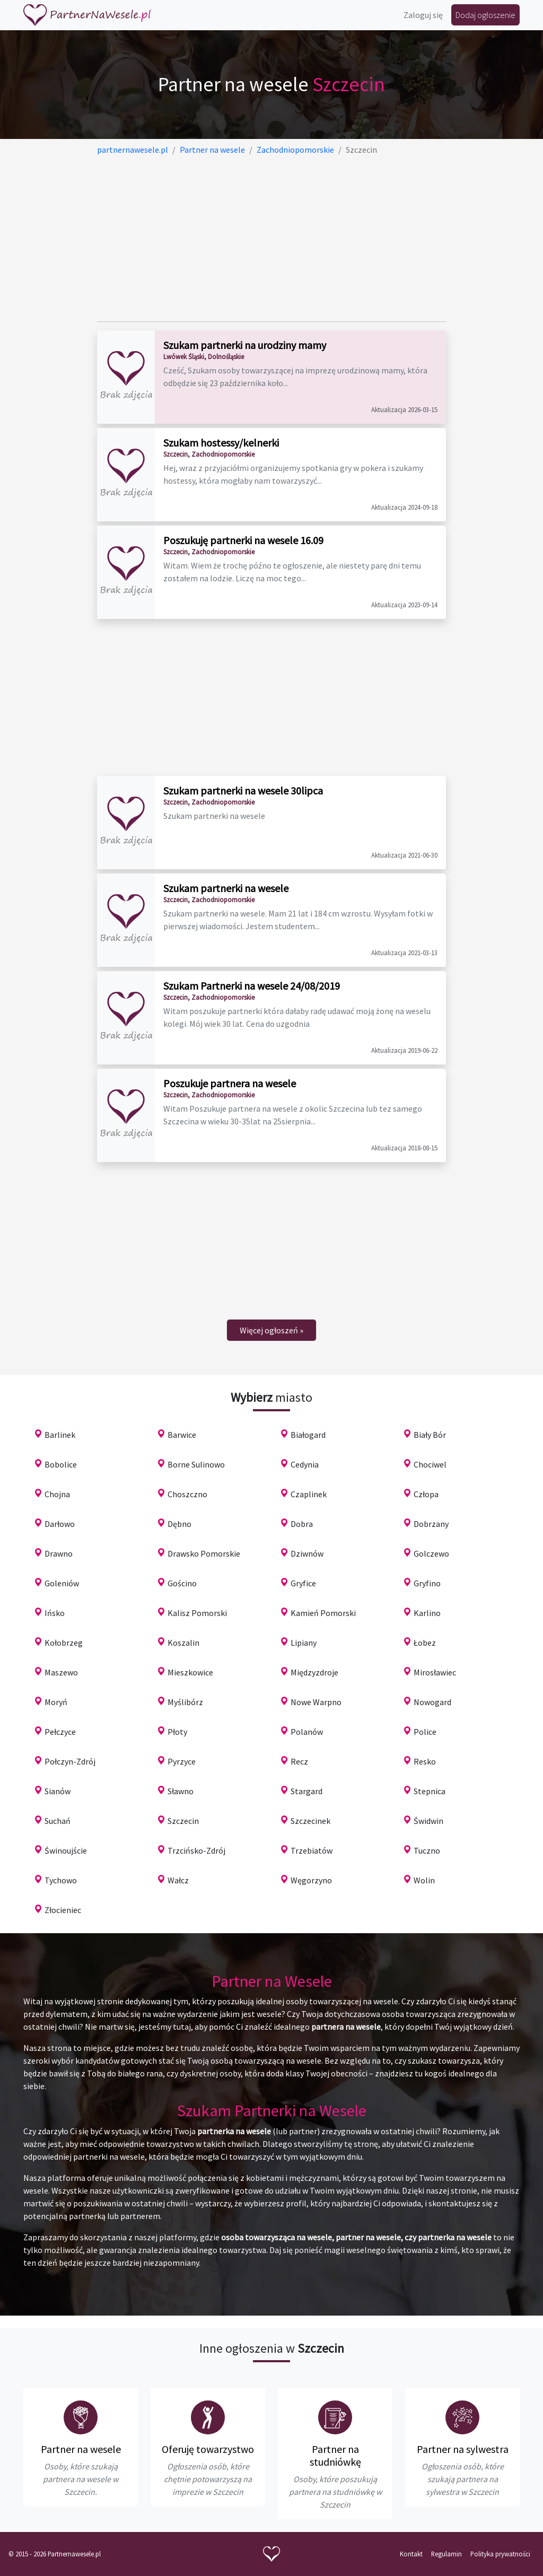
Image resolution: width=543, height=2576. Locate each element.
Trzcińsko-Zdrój (196, 1850)
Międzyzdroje (314, 1672)
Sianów (58, 1791)
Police (425, 1731)
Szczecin (183, 1820)
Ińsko (55, 1613)
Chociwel (430, 1464)
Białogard (308, 1434)
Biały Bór (430, 1434)
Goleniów (62, 1583)
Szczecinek (310, 1820)
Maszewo (61, 1672)
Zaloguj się (423, 15)
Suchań (58, 1820)
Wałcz (178, 1880)
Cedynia (305, 1464)
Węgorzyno (311, 1880)
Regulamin (446, 2553)
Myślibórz (185, 1702)
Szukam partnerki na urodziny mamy (244, 345)
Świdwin (428, 1820)
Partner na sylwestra (463, 2449)
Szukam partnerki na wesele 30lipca (243, 790)
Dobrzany (431, 1523)
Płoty (177, 1731)
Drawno (59, 1553)
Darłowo (60, 1523)
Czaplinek (309, 1494)
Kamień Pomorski (323, 1613)
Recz (299, 1761)
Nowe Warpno (316, 1702)
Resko (425, 1761)
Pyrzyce (182, 1761)
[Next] (271, 1330)
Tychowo (61, 1880)
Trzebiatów (311, 1850)
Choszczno (187, 1494)
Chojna (57, 1494)
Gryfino (427, 1583)
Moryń (56, 1702)
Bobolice (61, 1464)
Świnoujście (66, 1850)
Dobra (302, 1523)
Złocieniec (63, 1910)
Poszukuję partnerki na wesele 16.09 (243, 540)
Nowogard (432, 1702)
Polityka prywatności (500, 2553)
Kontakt (411, 2553)
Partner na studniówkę (335, 2455)
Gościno (182, 1583)
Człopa (426, 1494)
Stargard (306, 1791)
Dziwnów (307, 1553)
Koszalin (183, 1642)
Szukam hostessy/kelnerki (221, 442)
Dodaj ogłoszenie (485, 15)
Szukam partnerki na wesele (225, 888)
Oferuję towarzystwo (208, 2449)
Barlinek (60, 1434)
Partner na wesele (81, 2449)
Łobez (425, 1642)
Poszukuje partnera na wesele (229, 1083)
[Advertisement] (271, 238)
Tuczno (427, 1850)
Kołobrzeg (64, 1642)
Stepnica (429, 1791)
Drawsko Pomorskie (204, 1553)
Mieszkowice (190, 1672)
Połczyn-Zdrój (70, 1761)
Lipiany (304, 1642)
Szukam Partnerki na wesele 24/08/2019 (251, 985)
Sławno (181, 1791)
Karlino (427, 1613)
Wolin (424, 1880)
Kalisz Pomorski (197, 1613)
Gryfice (303, 1583)
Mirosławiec (435, 1672)
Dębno (179, 1523)
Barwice (182, 1434)
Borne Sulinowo (196, 1464)
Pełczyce (60, 1731)
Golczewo (431, 1553)
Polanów (307, 1731)
